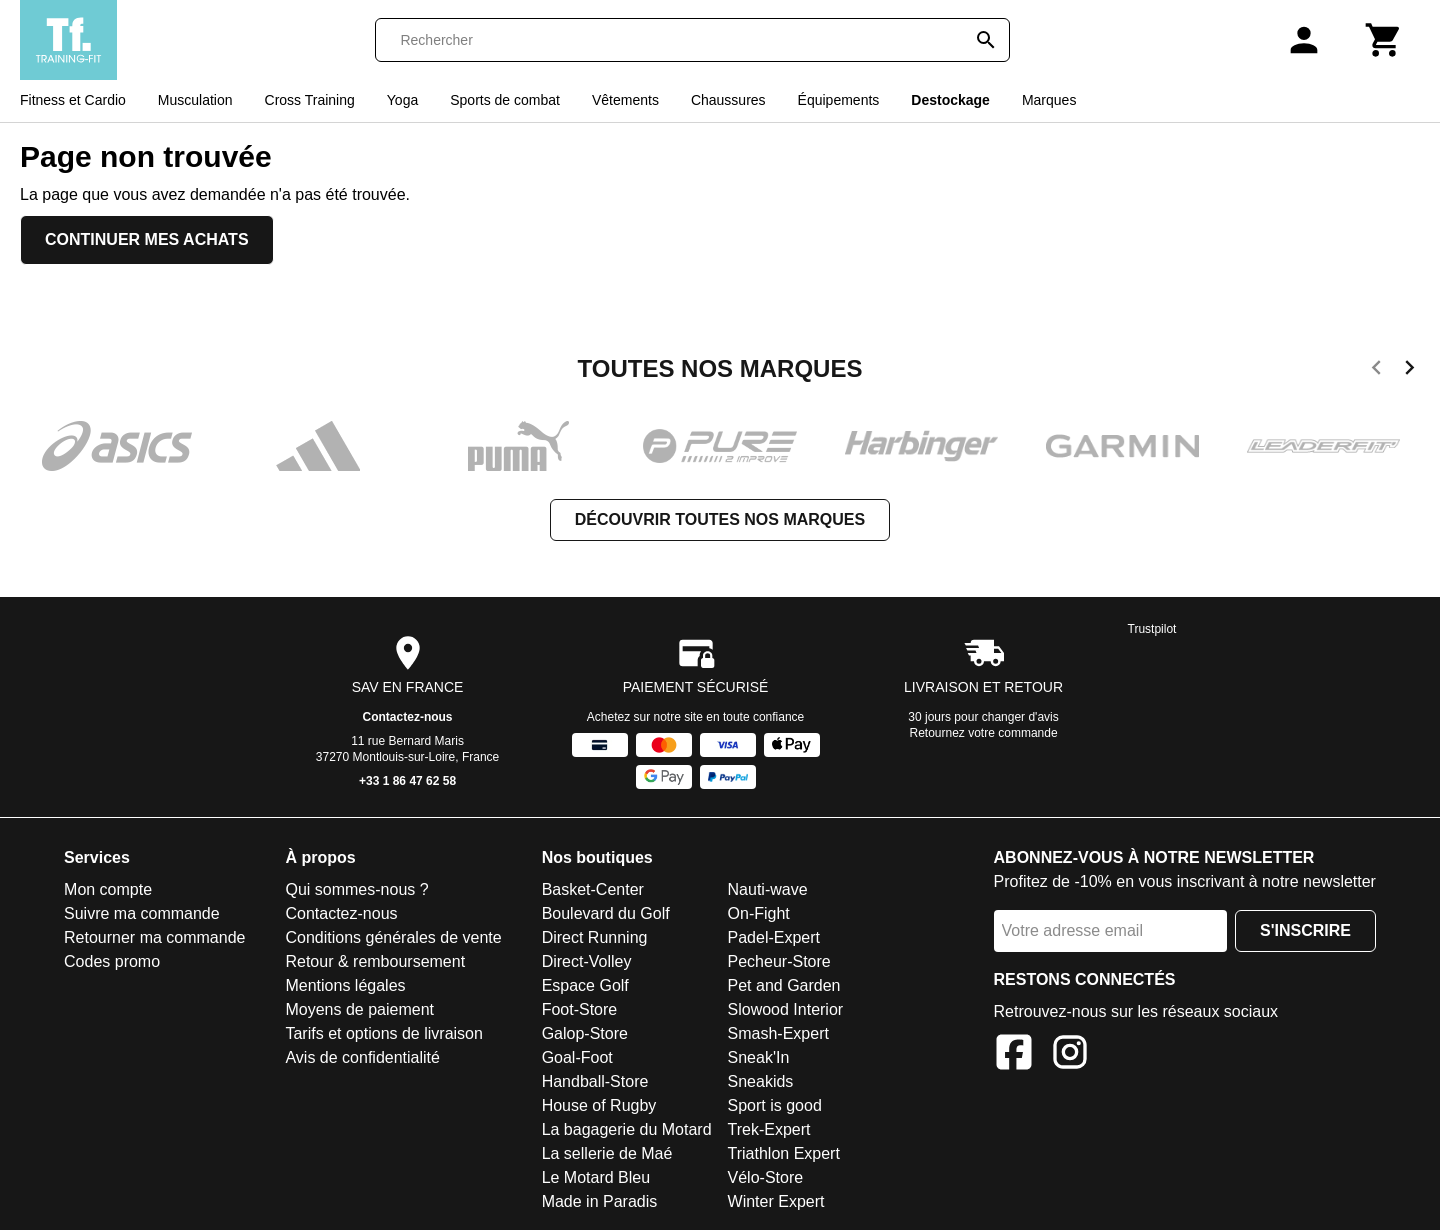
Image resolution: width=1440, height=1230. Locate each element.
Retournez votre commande (984, 733)
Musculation (195, 100)
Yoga (402, 100)
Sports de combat (505, 100)
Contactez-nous (408, 717)
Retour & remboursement (375, 961)
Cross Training (310, 100)
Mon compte (108, 889)
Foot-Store (580, 1009)
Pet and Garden (784, 985)
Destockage (950, 100)
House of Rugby (599, 1105)
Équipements (839, 100)
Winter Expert (776, 1201)
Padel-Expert (774, 937)
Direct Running (595, 937)
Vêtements (625, 100)
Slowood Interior (786, 1009)
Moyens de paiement (359, 1009)
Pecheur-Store (779, 961)
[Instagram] (1070, 1055)
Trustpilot (1152, 629)
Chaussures (728, 100)
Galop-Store (585, 1033)
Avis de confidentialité (362, 1057)
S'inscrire (1305, 930)
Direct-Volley (587, 961)
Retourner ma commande (154, 937)
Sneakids (761, 1081)
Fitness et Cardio (73, 100)
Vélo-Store (766, 1177)
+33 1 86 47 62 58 (407, 781)
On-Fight (759, 913)
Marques (1049, 100)
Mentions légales (345, 985)
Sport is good (775, 1105)
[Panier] (1384, 40)
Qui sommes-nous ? (356, 889)
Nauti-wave (768, 889)
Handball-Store (595, 1081)
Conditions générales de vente (393, 937)
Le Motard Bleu (596, 1177)
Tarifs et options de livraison (383, 1033)
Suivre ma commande (142, 913)
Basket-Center (593, 889)
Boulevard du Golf (606, 913)
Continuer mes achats (147, 239)
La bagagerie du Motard (627, 1129)
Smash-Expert (778, 1033)
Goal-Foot (577, 1057)
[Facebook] (1014, 1055)
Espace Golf (585, 985)
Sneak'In (759, 1057)
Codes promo (112, 961)
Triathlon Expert (784, 1153)
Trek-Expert (769, 1129)
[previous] (1376, 371)
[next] (1409, 371)
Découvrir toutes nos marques (720, 519)
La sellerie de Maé (607, 1153)
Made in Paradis (600, 1201)
